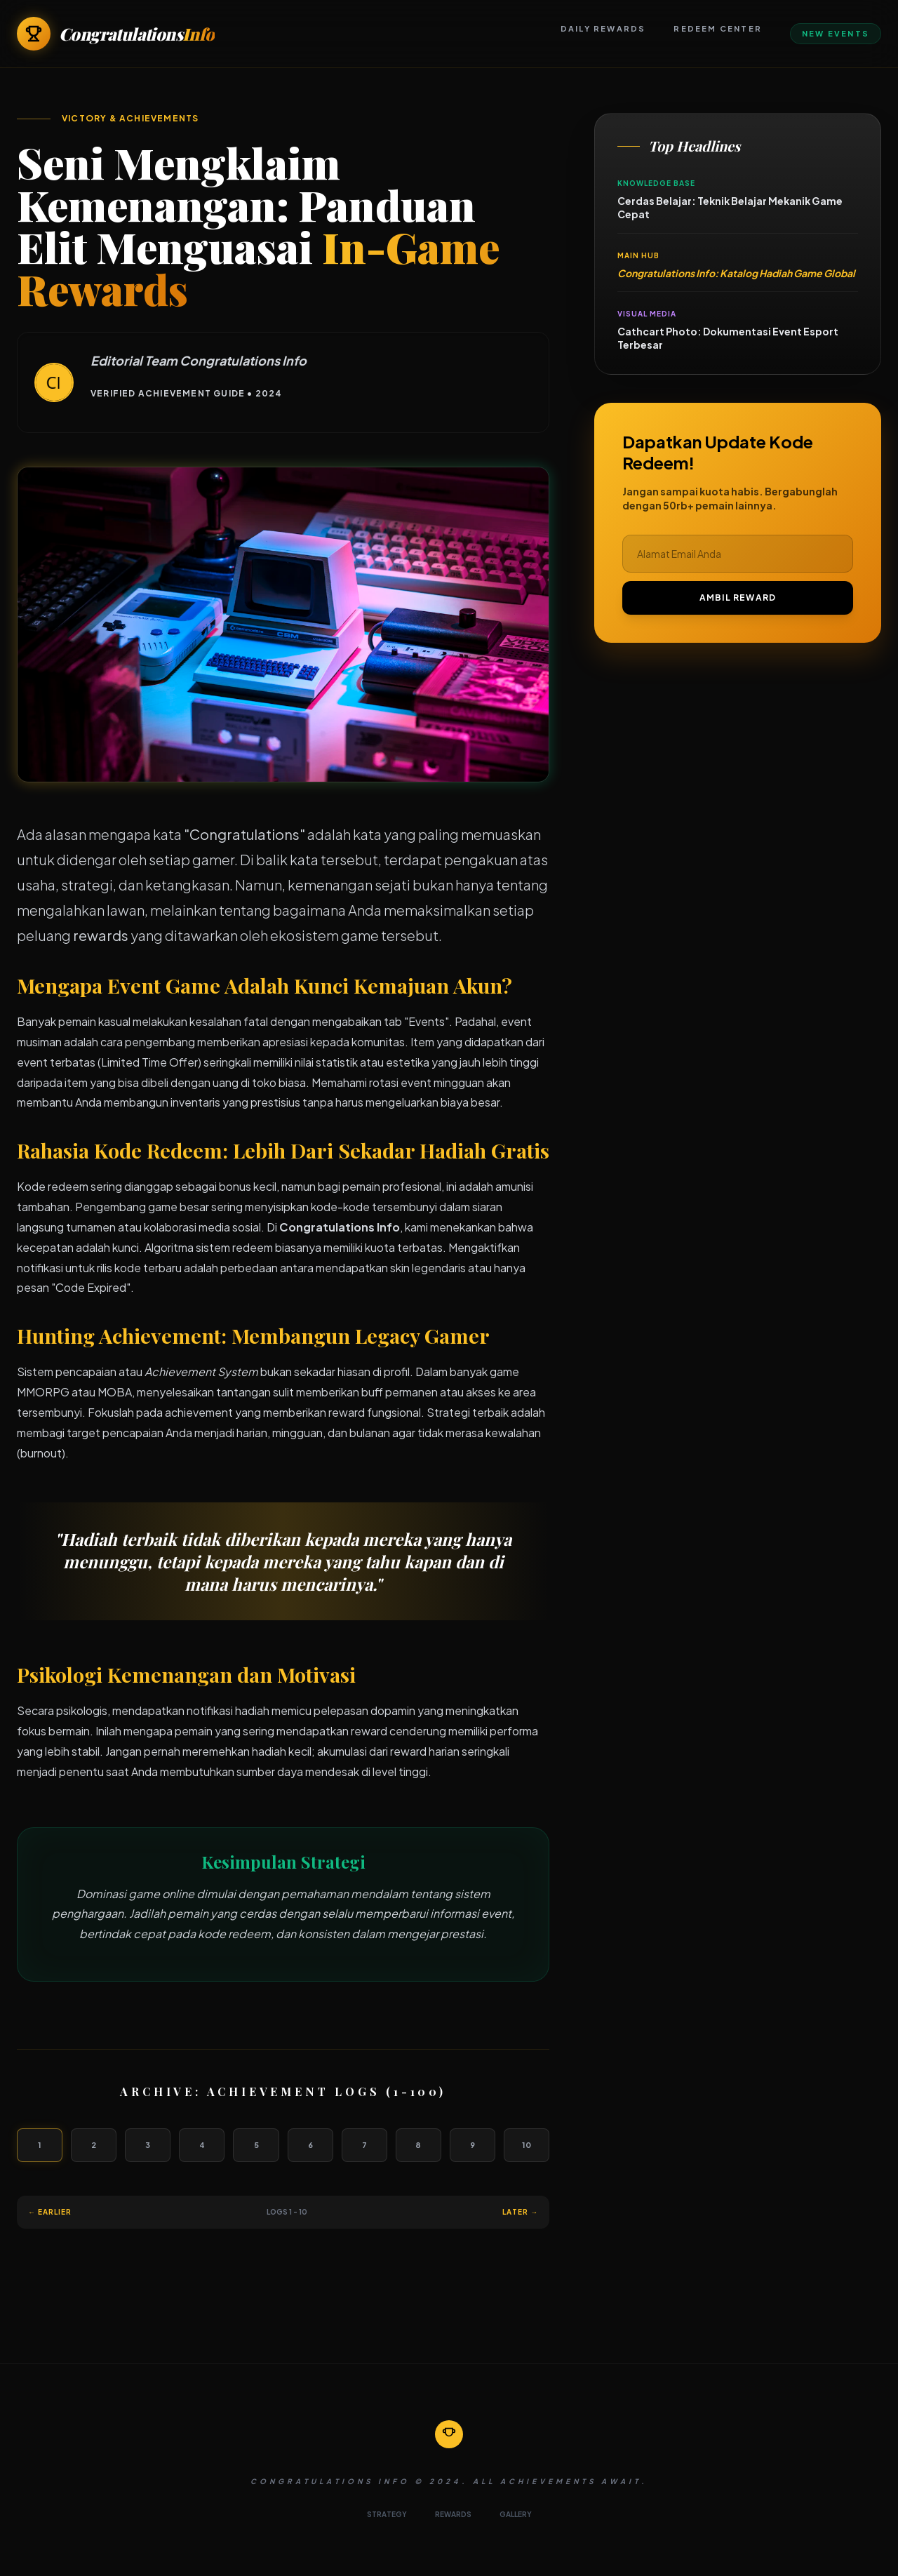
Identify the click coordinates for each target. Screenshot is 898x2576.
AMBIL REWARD (737, 597)
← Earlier (50, 2212)
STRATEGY (387, 2514)
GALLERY (516, 2514)
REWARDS (453, 2514)
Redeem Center (718, 28)
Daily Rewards (603, 28)
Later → (520, 2212)
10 (526, 2144)
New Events (835, 33)
